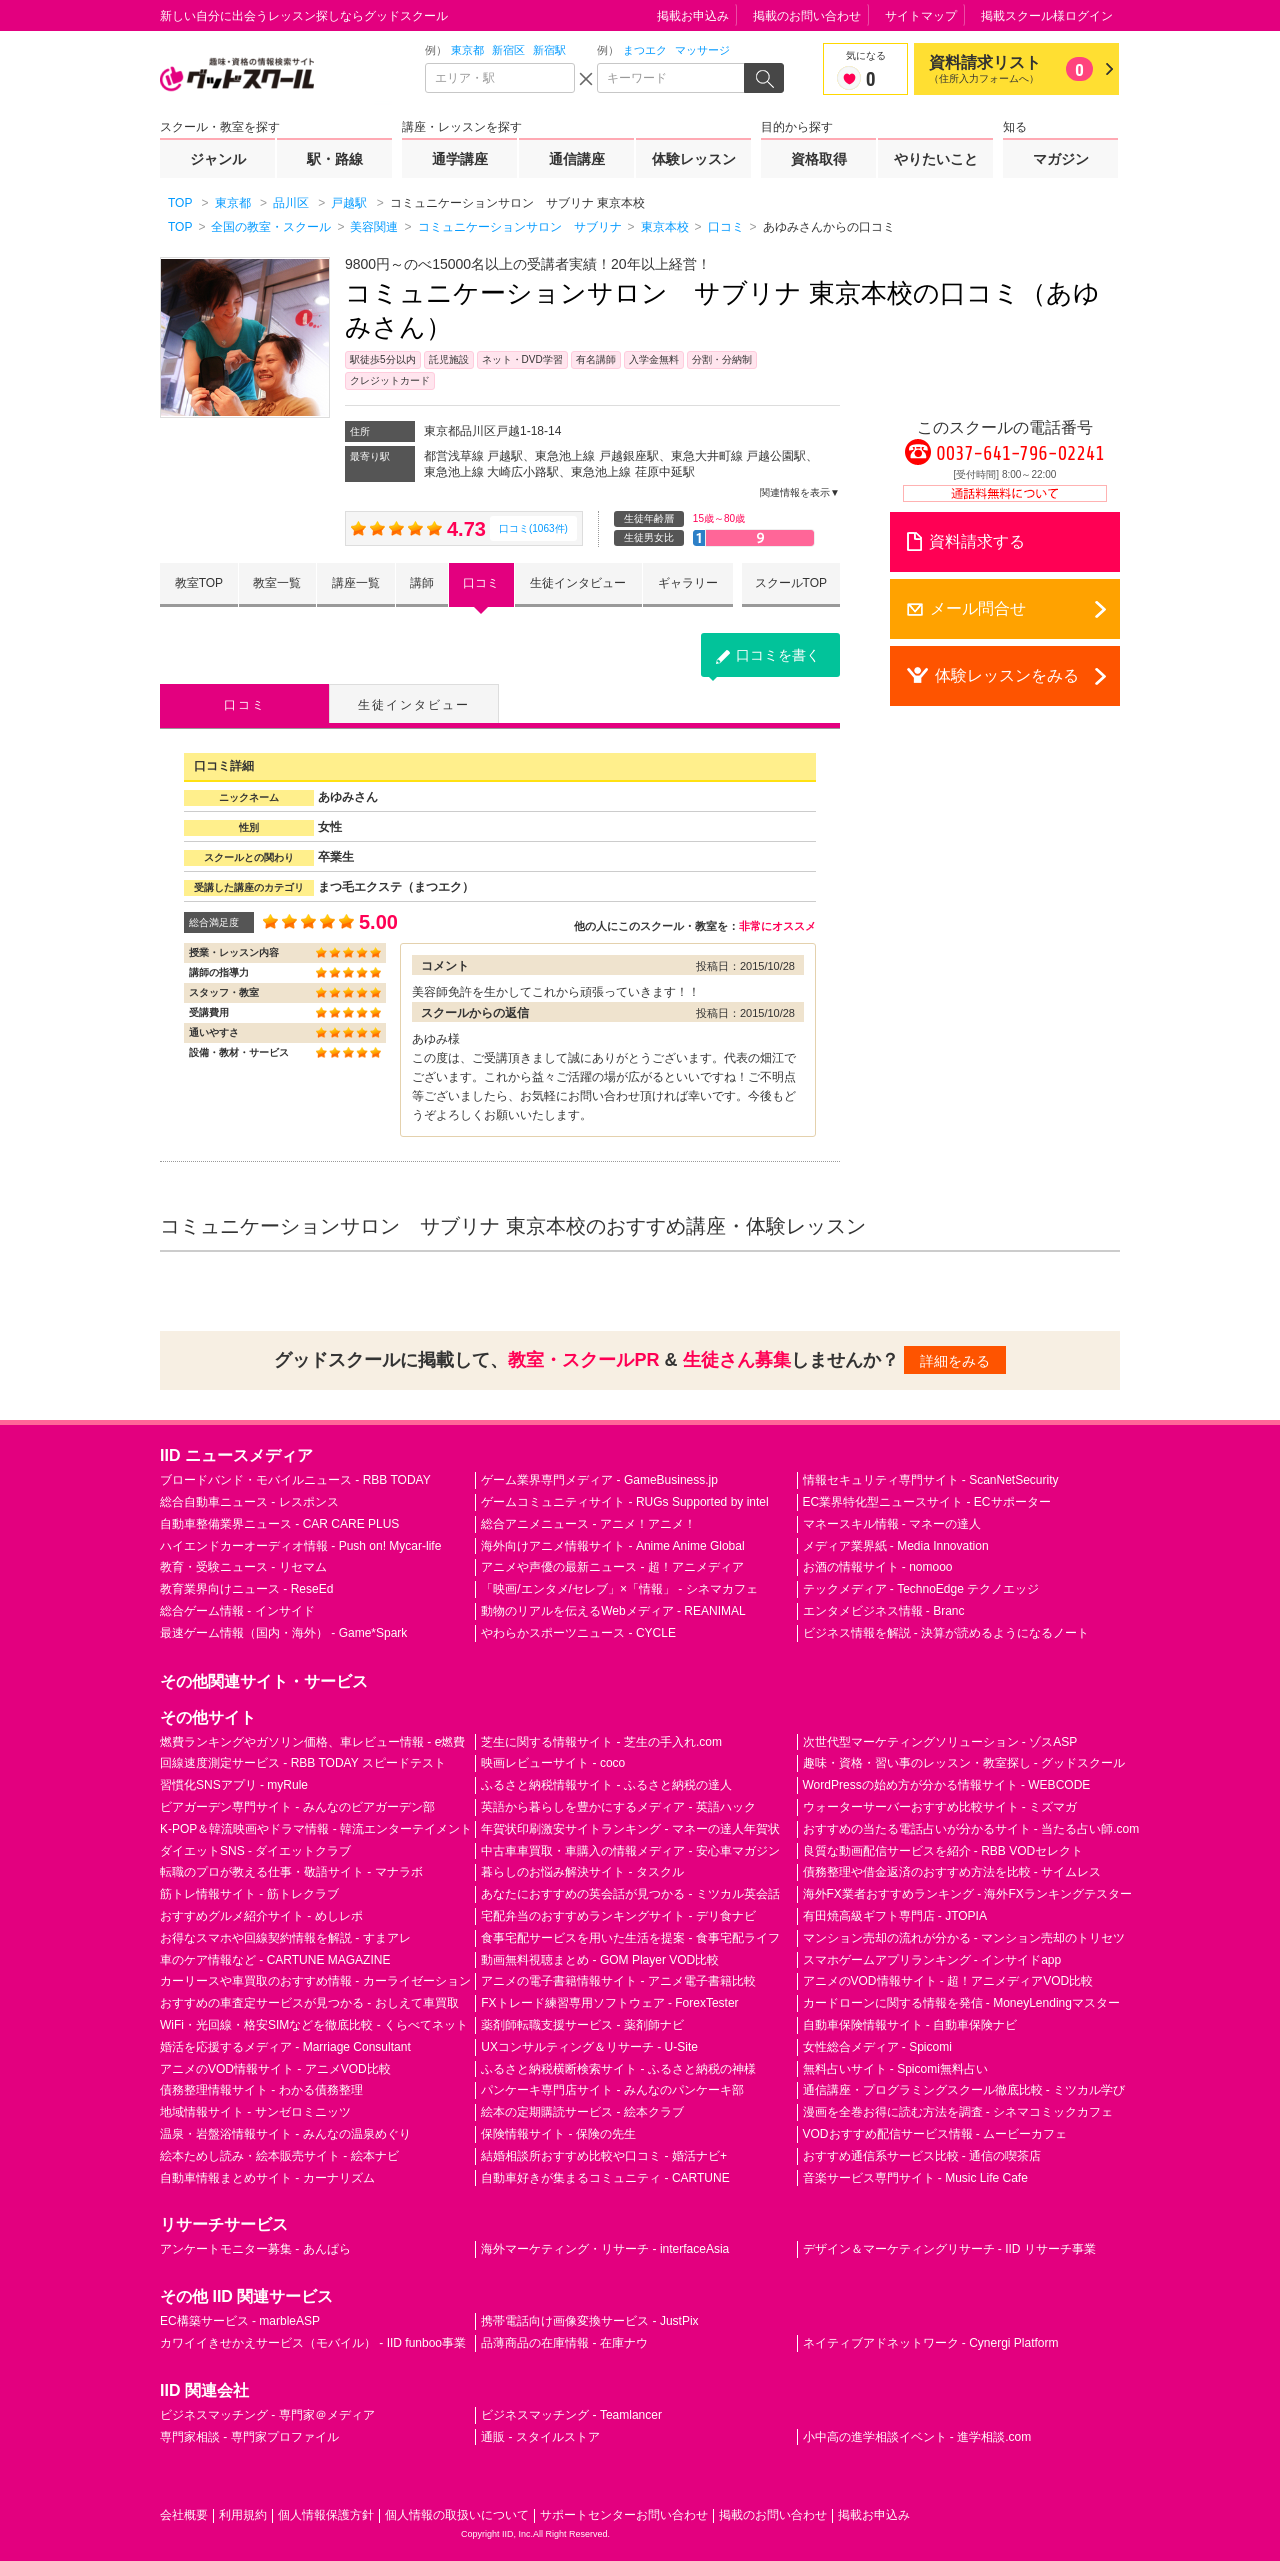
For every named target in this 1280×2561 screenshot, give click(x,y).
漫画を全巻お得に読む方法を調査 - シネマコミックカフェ (958, 2112)
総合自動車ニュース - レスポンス (249, 1502)
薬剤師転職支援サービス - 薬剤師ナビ (582, 2025)
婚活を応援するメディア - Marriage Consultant (285, 2047)
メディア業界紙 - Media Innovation (896, 1546)
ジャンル (218, 159)
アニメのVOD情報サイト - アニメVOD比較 (275, 2069)
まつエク (645, 50)
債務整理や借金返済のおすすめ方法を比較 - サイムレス (952, 1872)
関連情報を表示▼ (800, 492)
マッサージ (702, 50)
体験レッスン (694, 159)
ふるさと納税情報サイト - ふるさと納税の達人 (606, 1785)
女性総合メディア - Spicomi (877, 2047)
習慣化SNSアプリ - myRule (234, 1785)
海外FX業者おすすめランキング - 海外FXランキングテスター (967, 1894)
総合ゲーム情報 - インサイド (237, 1611)
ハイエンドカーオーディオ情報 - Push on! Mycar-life (300, 1546)
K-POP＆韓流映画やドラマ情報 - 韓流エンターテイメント (316, 1829)
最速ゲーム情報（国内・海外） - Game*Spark (283, 1633)
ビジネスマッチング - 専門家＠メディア (267, 2415)
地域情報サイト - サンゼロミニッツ (255, 2112)
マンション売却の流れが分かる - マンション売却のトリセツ (964, 1938)
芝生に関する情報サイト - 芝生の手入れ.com (601, 1742)
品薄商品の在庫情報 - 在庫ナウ (564, 2343)
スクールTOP (791, 583)
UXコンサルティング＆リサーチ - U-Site (589, 2047)
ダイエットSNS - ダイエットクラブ (255, 1851)
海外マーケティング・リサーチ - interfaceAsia (605, 2249)
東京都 (467, 50)
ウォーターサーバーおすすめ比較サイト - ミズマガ (940, 1807)
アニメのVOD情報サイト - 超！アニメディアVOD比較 (948, 1981)
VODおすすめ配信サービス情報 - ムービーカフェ (935, 2134)
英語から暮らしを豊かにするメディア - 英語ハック (618, 1807)
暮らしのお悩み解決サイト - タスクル (582, 1872)
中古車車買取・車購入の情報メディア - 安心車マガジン (630, 1851)
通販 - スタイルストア (540, 2437)
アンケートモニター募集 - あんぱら (255, 2249)
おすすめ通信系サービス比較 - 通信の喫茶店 (922, 2156)
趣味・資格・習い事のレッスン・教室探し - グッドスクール (964, 1763)
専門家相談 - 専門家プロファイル (249, 2437)
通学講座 (460, 159)
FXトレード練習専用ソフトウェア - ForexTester (609, 2003)
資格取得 (819, 159)
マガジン (1061, 159)
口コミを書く (778, 655)
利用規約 (243, 2515)
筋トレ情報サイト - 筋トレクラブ (249, 1894)
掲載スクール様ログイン (1047, 16)
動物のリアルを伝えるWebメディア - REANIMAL (613, 1611)
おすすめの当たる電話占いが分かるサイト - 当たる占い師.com (971, 1829)
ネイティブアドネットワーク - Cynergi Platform (931, 2343)
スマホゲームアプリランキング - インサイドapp (932, 1960)
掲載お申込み (693, 16)
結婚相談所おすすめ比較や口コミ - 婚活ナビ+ (604, 2156)
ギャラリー (688, 583)
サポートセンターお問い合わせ (624, 2515)
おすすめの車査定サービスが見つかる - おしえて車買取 (309, 2003)
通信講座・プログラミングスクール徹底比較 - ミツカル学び (964, 2090)
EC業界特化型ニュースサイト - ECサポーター (927, 1502)
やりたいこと (936, 159)
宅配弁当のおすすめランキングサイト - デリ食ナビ (618, 1916)
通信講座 (577, 159)
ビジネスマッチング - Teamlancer (571, 2415)
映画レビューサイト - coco (553, 1763)
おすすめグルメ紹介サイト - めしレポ (261, 1916)
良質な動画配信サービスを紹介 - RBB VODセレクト (943, 1851)
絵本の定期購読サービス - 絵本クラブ (582, 2112)
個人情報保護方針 (326, 2515)
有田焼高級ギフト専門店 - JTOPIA (895, 1916)
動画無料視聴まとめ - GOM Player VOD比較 (600, 1960)
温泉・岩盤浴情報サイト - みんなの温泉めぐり (285, 2134)
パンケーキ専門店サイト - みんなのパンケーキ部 (612, 2090)
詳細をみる (955, 1361)
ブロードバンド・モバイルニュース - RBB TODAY (295, 1480)
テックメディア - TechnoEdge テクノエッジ (921, 1589)
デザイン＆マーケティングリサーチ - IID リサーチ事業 (949, 2249)
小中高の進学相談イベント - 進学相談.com (917, 2437)
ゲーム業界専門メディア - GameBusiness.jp (599, 1480)
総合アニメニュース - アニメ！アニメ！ (588, 1524)
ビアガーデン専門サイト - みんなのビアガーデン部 (297, 1807)
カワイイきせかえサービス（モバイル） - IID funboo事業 (313, 2343)
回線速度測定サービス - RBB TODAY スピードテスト (303, 1763)
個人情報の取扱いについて (457, 2515)
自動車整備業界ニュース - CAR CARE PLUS (279, 1524)
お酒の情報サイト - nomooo (878, 1567)
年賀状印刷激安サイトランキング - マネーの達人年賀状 (630, 1829)
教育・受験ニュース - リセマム (243, 1567)
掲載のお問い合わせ (807, 16)
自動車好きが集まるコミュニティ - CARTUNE (605, 2178)
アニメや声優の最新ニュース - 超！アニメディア (612, 1567)
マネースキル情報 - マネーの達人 (892, 1524)
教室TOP (199, 583)
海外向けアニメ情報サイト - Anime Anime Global (612, 1546)
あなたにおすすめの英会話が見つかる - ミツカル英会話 (630, 1894)
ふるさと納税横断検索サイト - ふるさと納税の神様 (618, 2069)
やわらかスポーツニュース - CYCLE (578, 1633)
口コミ (481, 583)
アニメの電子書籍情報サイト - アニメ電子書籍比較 (618, 1981)
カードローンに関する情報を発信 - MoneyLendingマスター (961, 2003)
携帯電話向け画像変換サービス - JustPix (589, 2321)
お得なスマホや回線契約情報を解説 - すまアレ (285, 1938)
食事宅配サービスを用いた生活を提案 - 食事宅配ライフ (630, 1938)
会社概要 (184, 2515)
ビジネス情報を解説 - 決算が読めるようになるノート (946, 1633)
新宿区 (508, 50)
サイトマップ (921, 16)
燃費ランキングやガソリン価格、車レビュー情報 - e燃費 (312, 1742)
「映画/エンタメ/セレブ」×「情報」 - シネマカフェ (619, 1589)
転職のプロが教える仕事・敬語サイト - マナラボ (291, 1872)
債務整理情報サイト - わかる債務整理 (261, 2090)
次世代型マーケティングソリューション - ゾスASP (940, 1742)
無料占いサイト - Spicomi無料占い (895, 2069)
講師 (422, 583)
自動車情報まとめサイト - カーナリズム (267, 2178)
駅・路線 (335, 159)
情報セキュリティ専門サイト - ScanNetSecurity (931, 1480)
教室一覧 (277, 583)
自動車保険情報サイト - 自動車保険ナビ (910, 2025)
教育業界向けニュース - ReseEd (246, 1589)
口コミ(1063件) (533, 528)
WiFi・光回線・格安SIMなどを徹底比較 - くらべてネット (314, 2025)
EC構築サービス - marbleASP (240, 2321)
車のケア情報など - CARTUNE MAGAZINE (275, 1960)
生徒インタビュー (578, 583)
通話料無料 (1005, 493)
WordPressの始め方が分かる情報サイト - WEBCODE (947, 1785)
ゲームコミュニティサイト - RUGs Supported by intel (624, 1502)
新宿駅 (549, 50)
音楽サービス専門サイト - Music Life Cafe (915, 2178)
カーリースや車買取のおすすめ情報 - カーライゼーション (315, 1981)
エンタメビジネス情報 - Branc (884, 1611)
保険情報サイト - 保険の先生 (558, 2134)
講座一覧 (356, 583)
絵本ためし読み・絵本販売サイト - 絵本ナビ (279, 2156)
